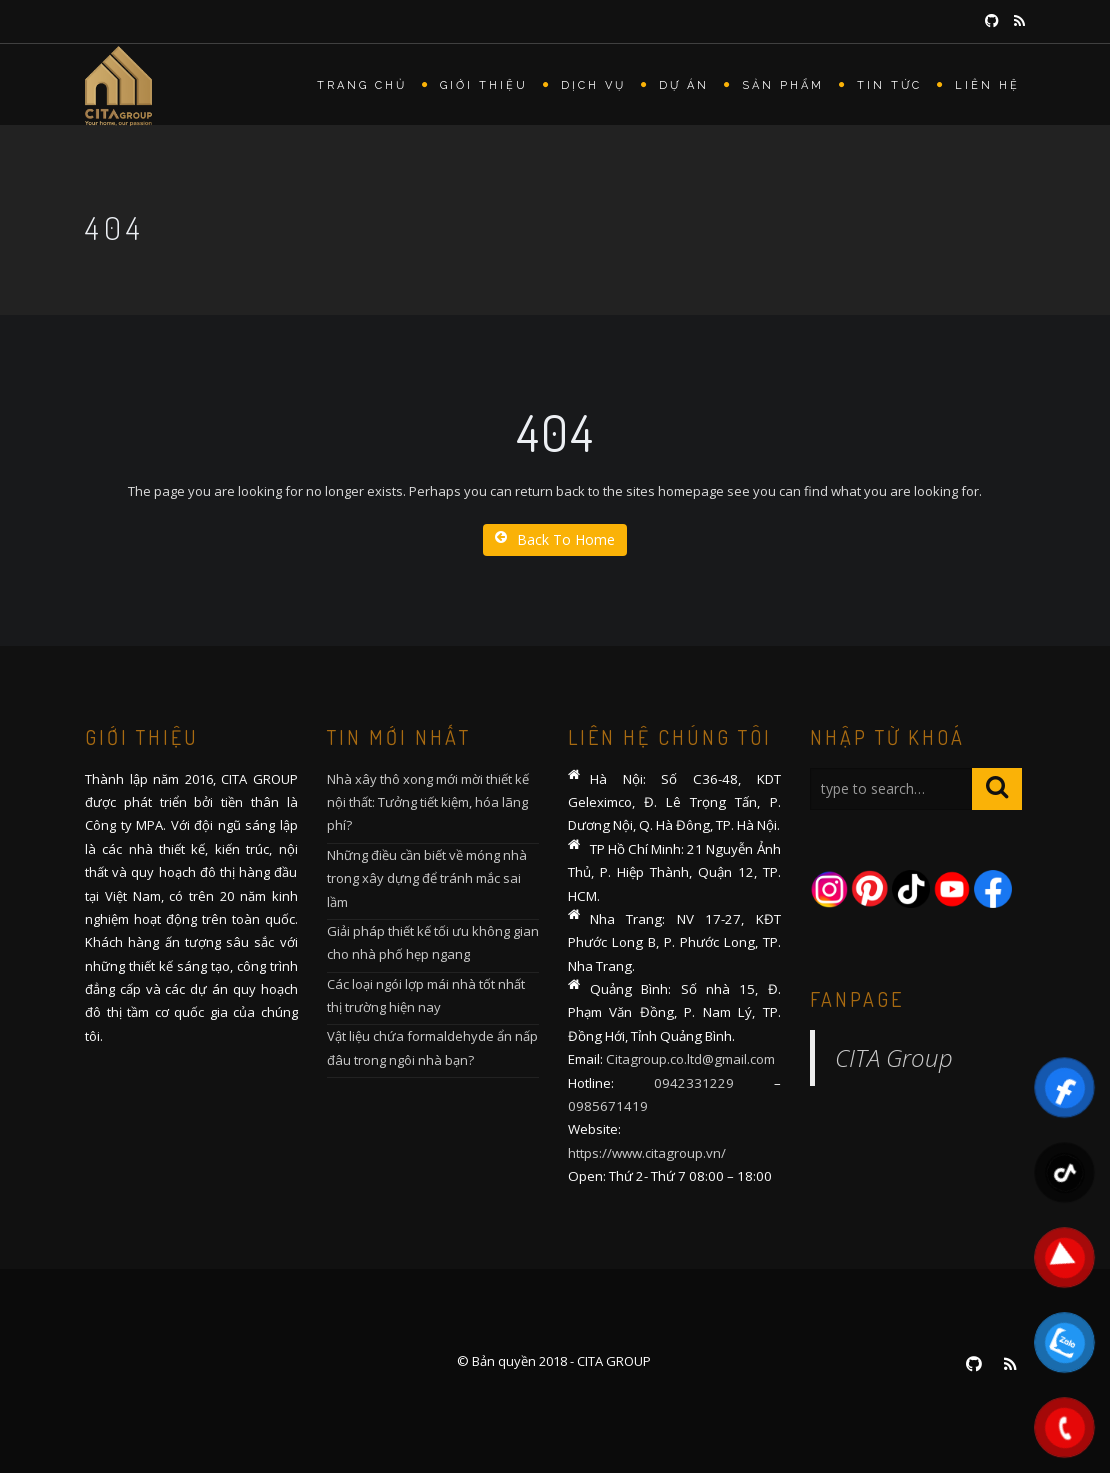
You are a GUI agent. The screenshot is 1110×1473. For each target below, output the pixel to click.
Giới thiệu (484, 85)
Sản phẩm (783, 85)
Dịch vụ (593, 85)
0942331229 (694, 1083)
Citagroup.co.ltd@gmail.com (690, 1059)
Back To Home (555, 539)
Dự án (684, 85)
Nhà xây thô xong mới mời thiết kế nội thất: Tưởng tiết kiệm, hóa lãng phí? (428, 802)
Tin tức (889, 85)
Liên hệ (987, 85)
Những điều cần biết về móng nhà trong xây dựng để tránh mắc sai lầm (427, 878)
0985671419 (608, 1106)
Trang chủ (362, 85)
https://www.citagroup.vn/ (647, 1153)
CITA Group (894, 1057)
